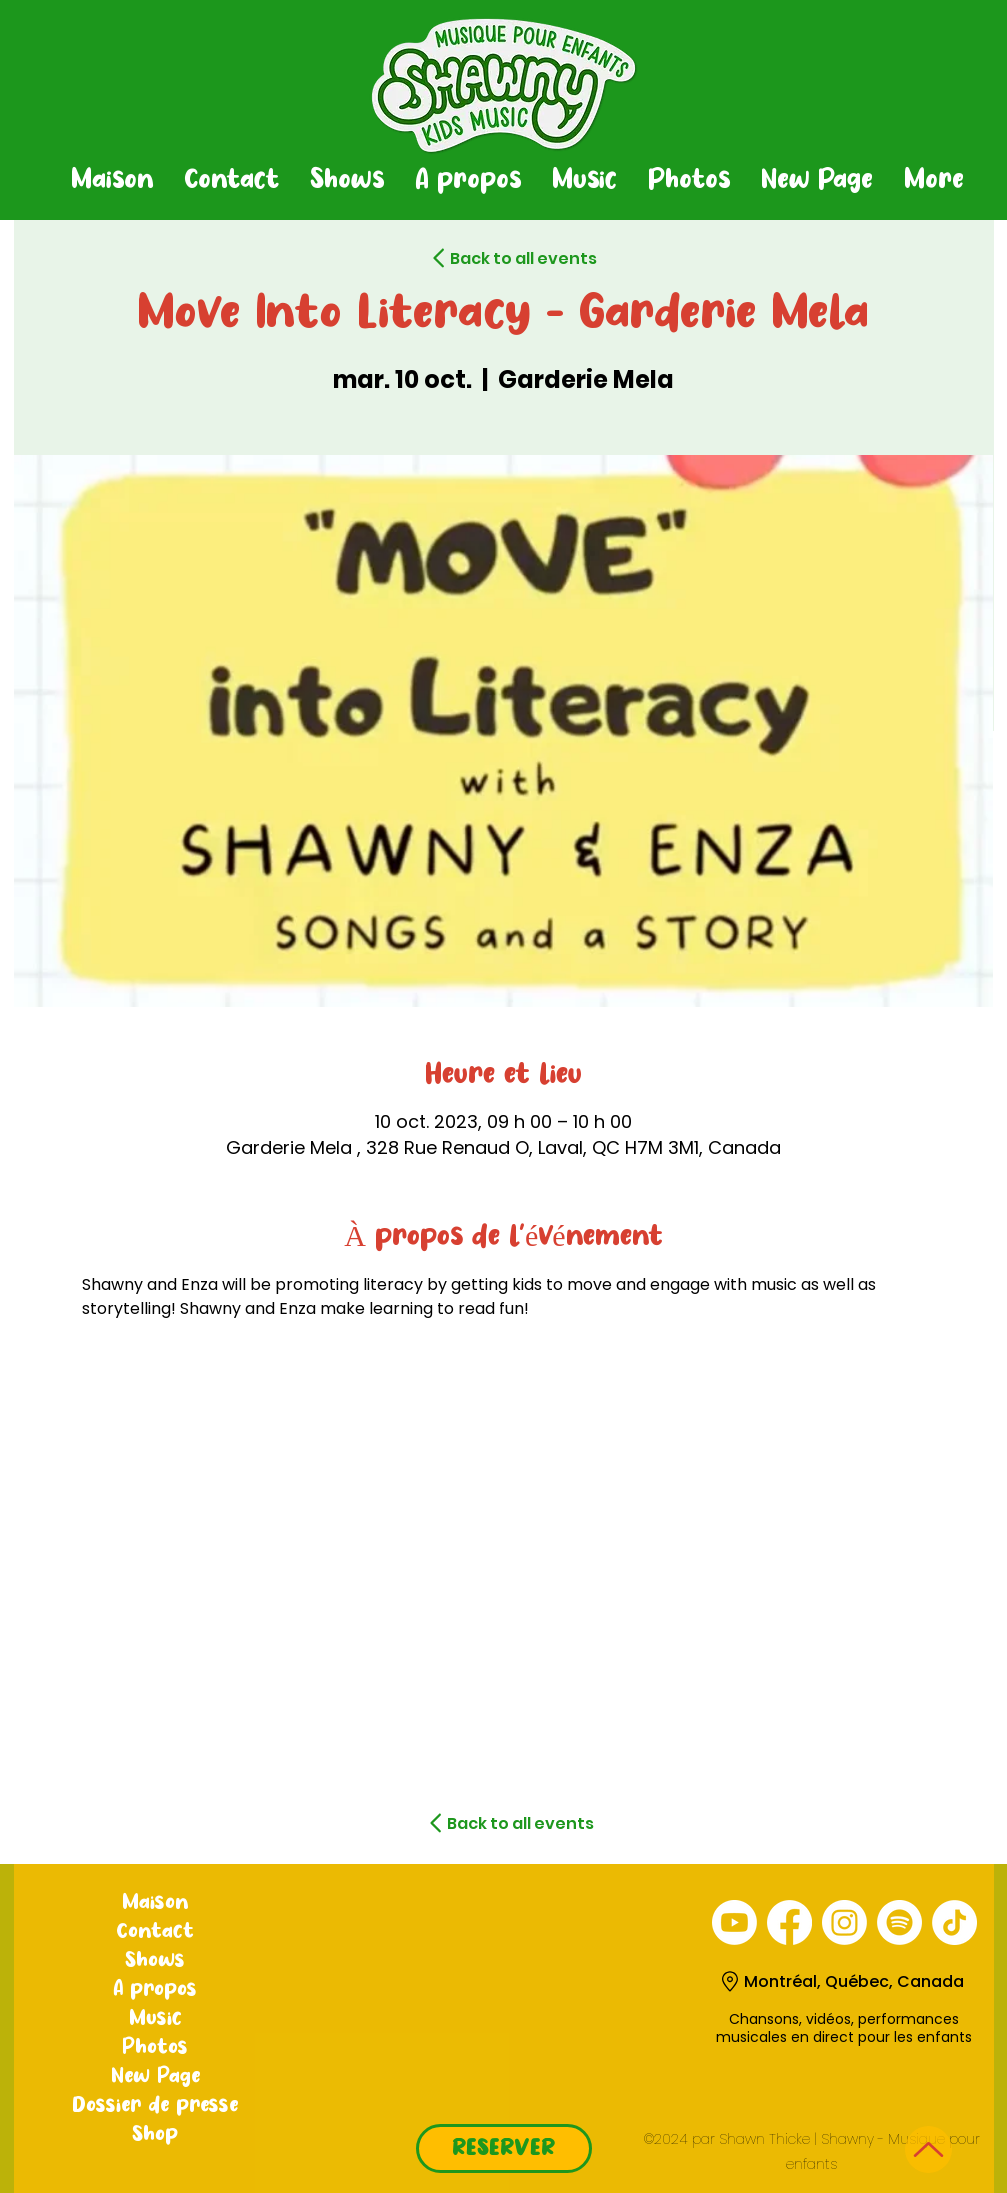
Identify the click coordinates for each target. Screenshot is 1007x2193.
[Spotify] (899, 1922)
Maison (155, 1903)
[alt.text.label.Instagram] (844, 1922)
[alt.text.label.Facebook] (789, 1922)
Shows (155, 1961)
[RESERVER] (504, 2148)
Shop (155, 2135)
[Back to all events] (488, 258)
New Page (155, 2077)
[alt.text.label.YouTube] (734, 1922)
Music (155, 2019)
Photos (155, 2048)
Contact (155, 1932)
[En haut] (928, 2149)
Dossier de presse (155, 2106)
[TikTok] (954, 1922)
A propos (155, 1990)
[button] (346, 181)
